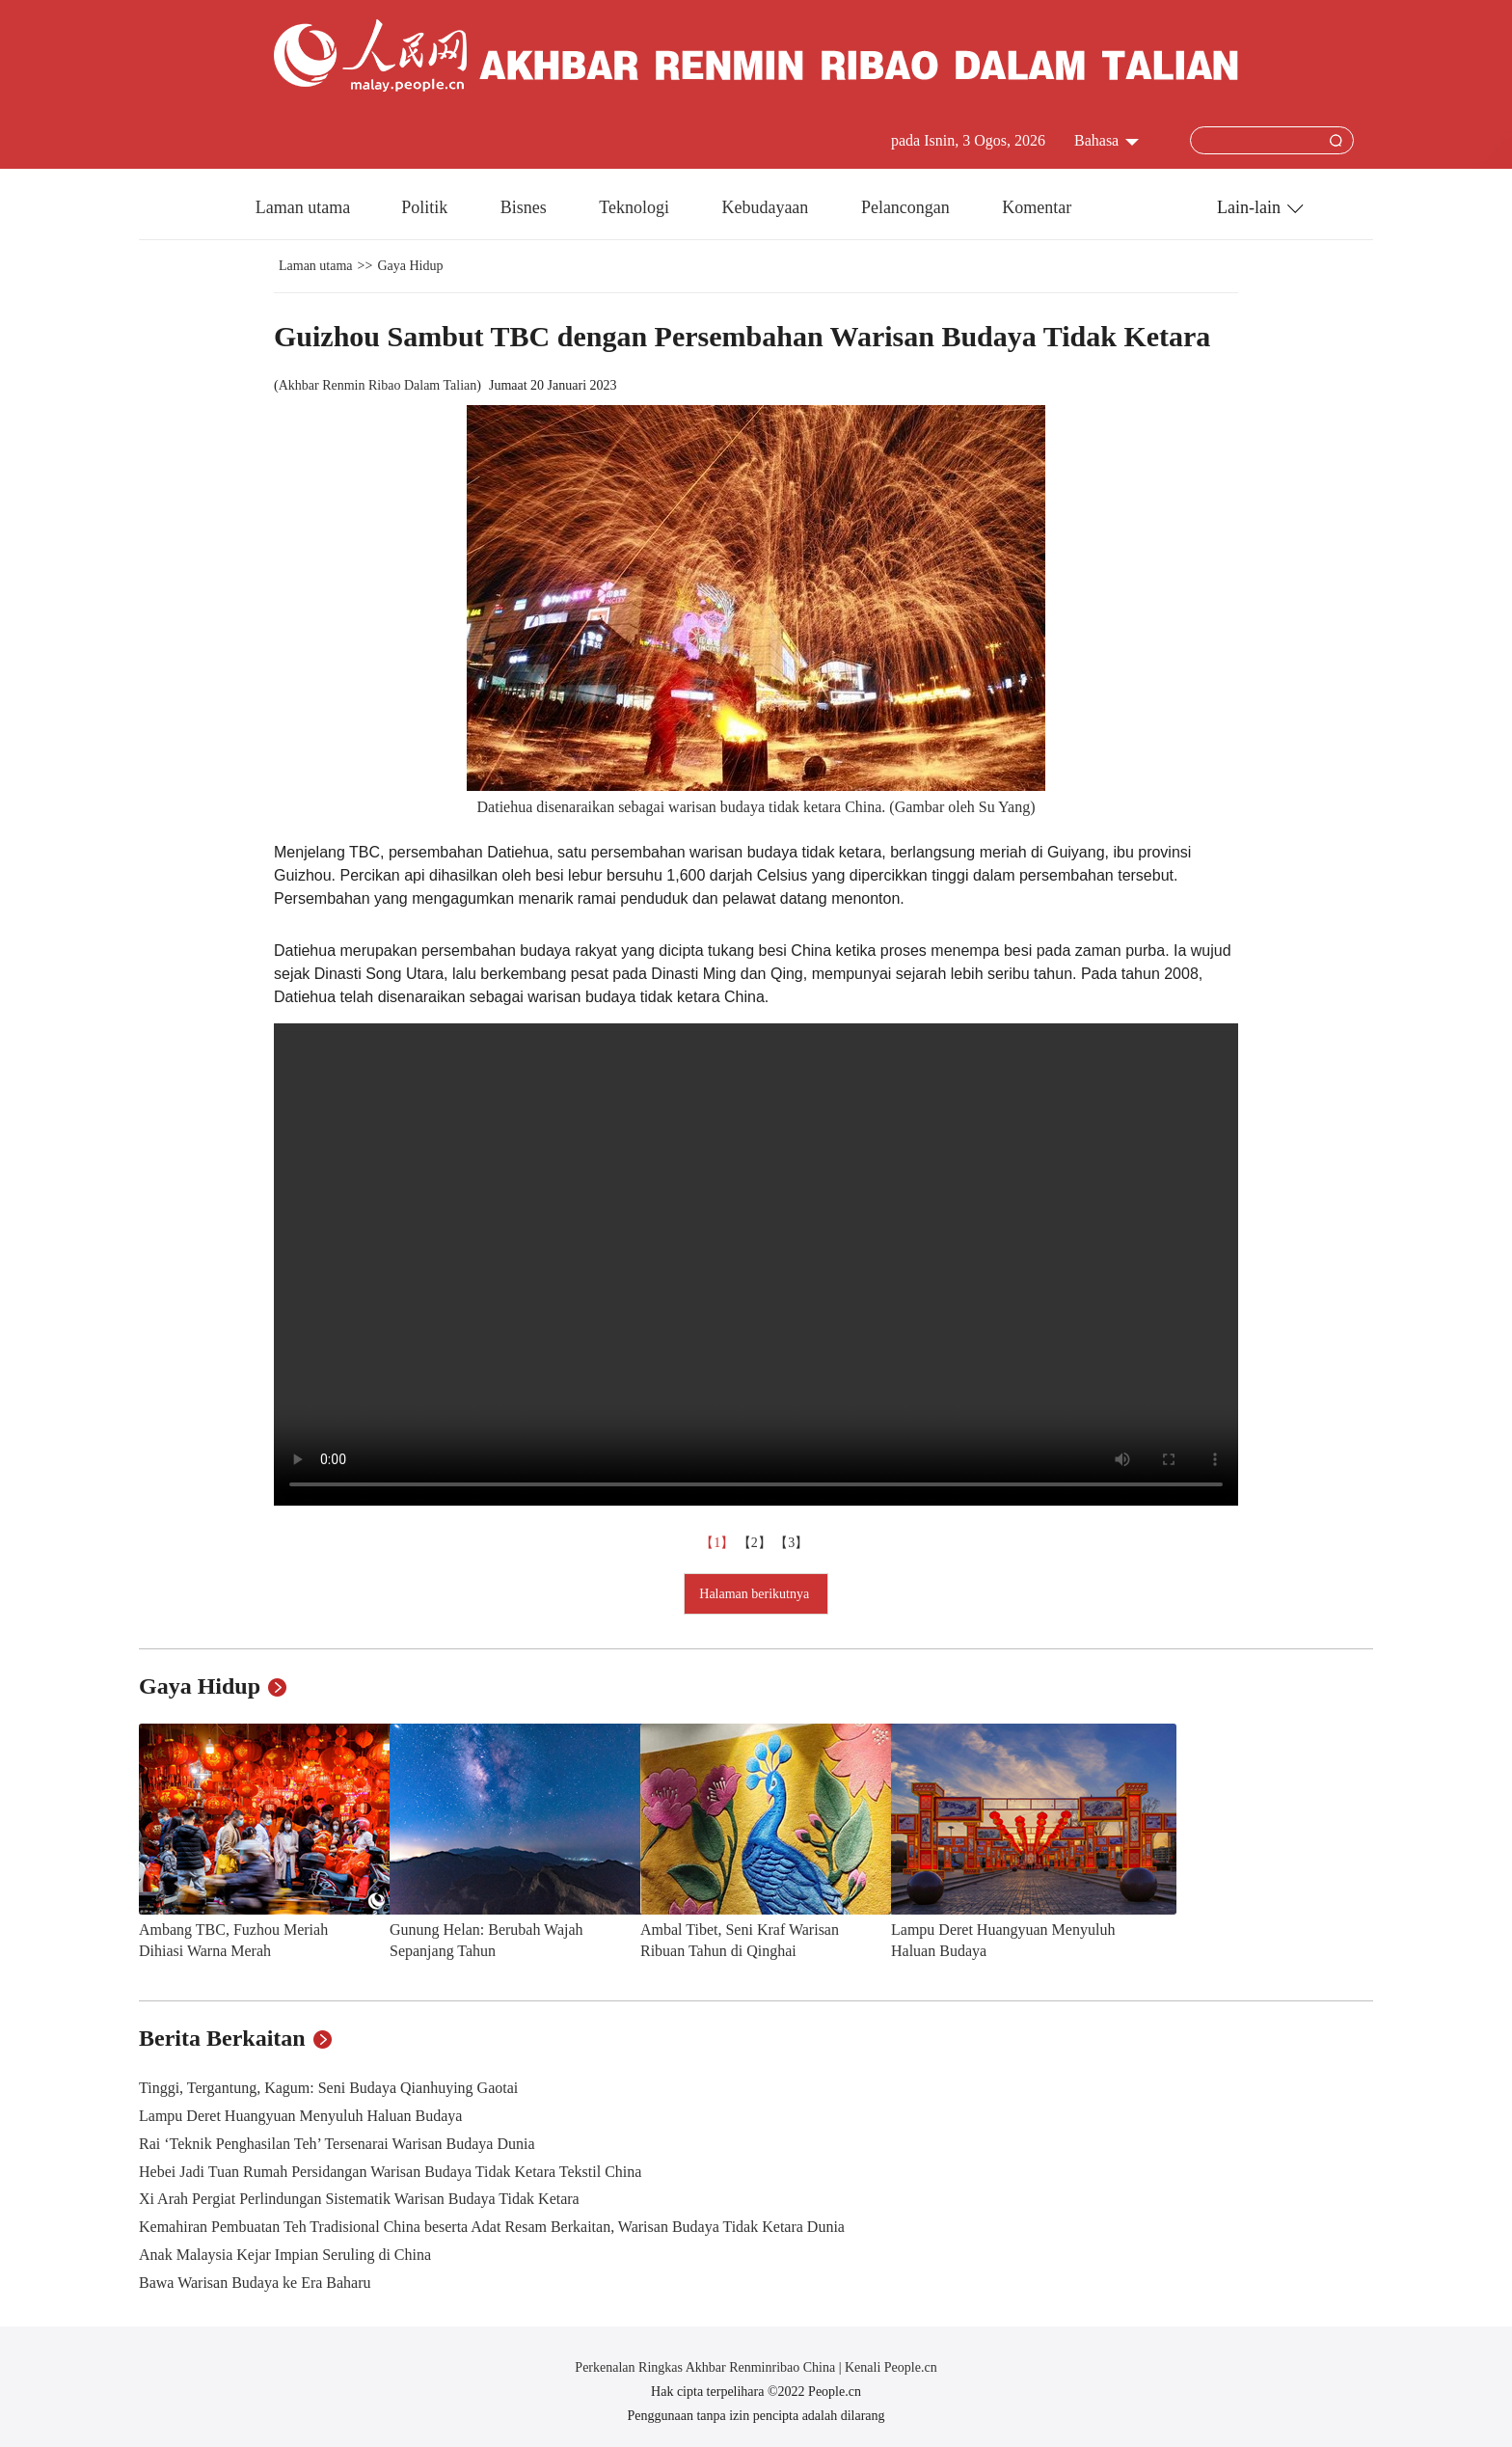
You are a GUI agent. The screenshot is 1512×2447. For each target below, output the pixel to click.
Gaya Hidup (410, 265)
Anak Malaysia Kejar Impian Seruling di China (285, 2254)
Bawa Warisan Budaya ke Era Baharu (255, 2282)
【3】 (793, 1543)
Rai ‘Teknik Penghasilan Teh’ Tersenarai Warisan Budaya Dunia (337, 2143)
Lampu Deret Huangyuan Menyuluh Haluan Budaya (300, 2115)
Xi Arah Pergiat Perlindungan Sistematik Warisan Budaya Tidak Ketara (359, 2198)
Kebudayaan (766, 207)
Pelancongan (907, 207)
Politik (426, 207)
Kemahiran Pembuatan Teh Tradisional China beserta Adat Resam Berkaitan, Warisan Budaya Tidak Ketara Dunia (492, 2226)
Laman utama (303, 207)
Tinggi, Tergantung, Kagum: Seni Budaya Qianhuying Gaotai (328, 2088)
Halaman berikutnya (755, 1594)
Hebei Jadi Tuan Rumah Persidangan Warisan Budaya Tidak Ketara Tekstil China (390, 2171)
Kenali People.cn (889, 2367)
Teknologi (636, 207)
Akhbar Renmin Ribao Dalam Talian (378, 385)
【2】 (756, 1543)
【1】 (719, 1543)
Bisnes (526, 207)
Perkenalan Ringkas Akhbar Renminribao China (706, 2367)
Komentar (1036, 207)
